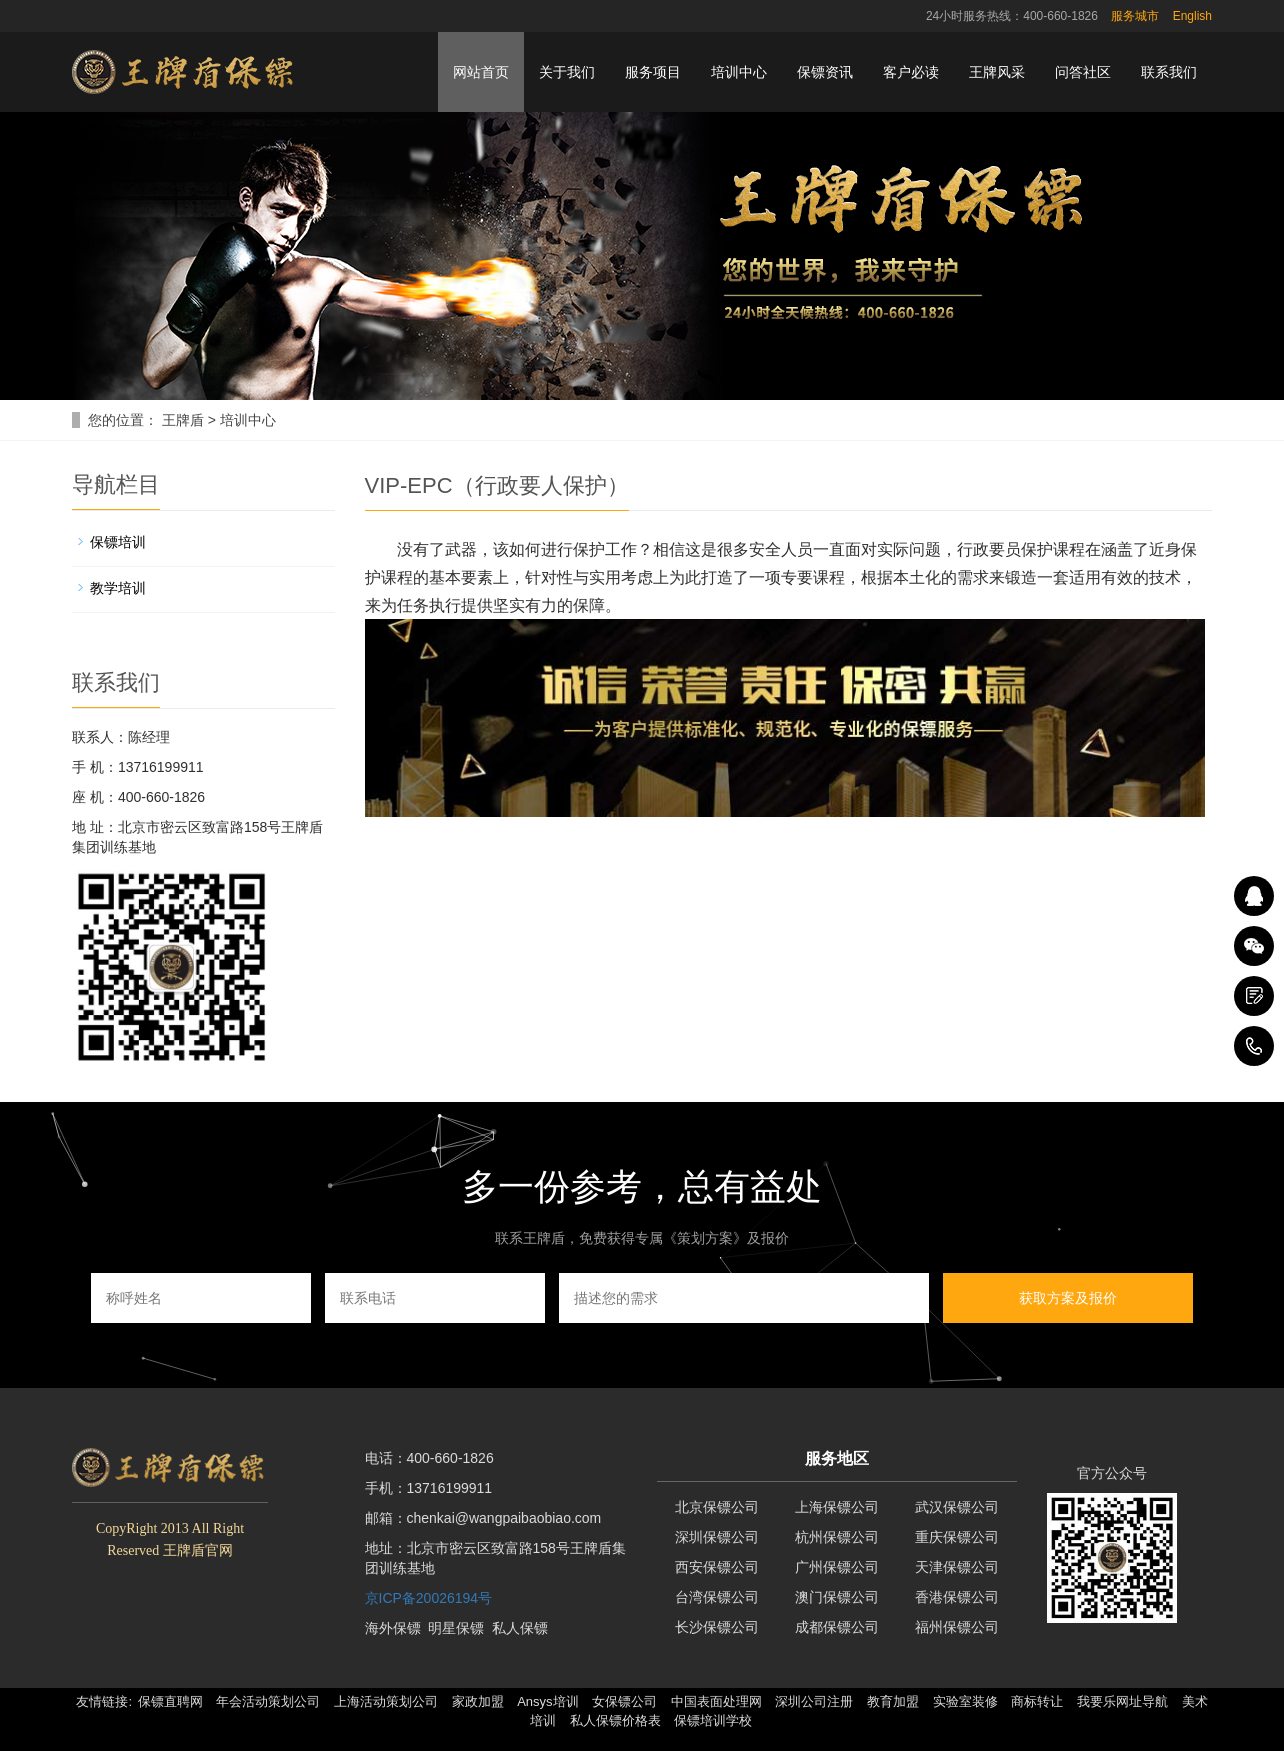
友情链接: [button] (104, 1701)
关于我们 (567, 72)
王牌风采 (997, 72)
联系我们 (1169, 72)
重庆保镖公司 (957, 1537)
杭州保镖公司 (837, 1537)
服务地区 (837, 1458)
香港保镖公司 (957, 1597)
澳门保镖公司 (837, 1597)
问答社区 (1083, 72)
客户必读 (911, 72)
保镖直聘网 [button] (170, 1701)
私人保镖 (520, 1628)
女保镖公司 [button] (624, 1701)
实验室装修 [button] (965, 1701)
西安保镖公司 (717, 1567)
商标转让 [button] (1037, 1701)
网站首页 (481, 72)
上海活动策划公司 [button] (386, 1701)
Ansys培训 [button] (547, 1701)
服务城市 (1135, 16)
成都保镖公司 (837, 1627)
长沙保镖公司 (717, 1627)
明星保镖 (456, 1628)
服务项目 (653, 72)
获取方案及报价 (1068, 1298)
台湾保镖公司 (717, 1597)
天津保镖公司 (957, 1567)
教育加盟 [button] (893, 1701)
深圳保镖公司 (717, 1537)
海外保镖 (393, 1628)
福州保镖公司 (957, 1627)
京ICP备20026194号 (429, 1598)
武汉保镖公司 (957, 1507)
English (1192, 16)
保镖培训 (118, 542)
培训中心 (739, 72)
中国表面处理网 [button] (716, 1701)
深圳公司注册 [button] (814, 1701)
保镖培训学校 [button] (713, 1720)
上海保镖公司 (837, 1507)
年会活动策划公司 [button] (268, 1701)
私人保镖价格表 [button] (615, 1720)
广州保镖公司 (837, 1567)
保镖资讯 (825, 72)
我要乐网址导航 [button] (1122, 1701)
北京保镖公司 (717, 1507)
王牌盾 (183, 420)
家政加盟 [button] (478, 1701)
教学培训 (118, 588)
